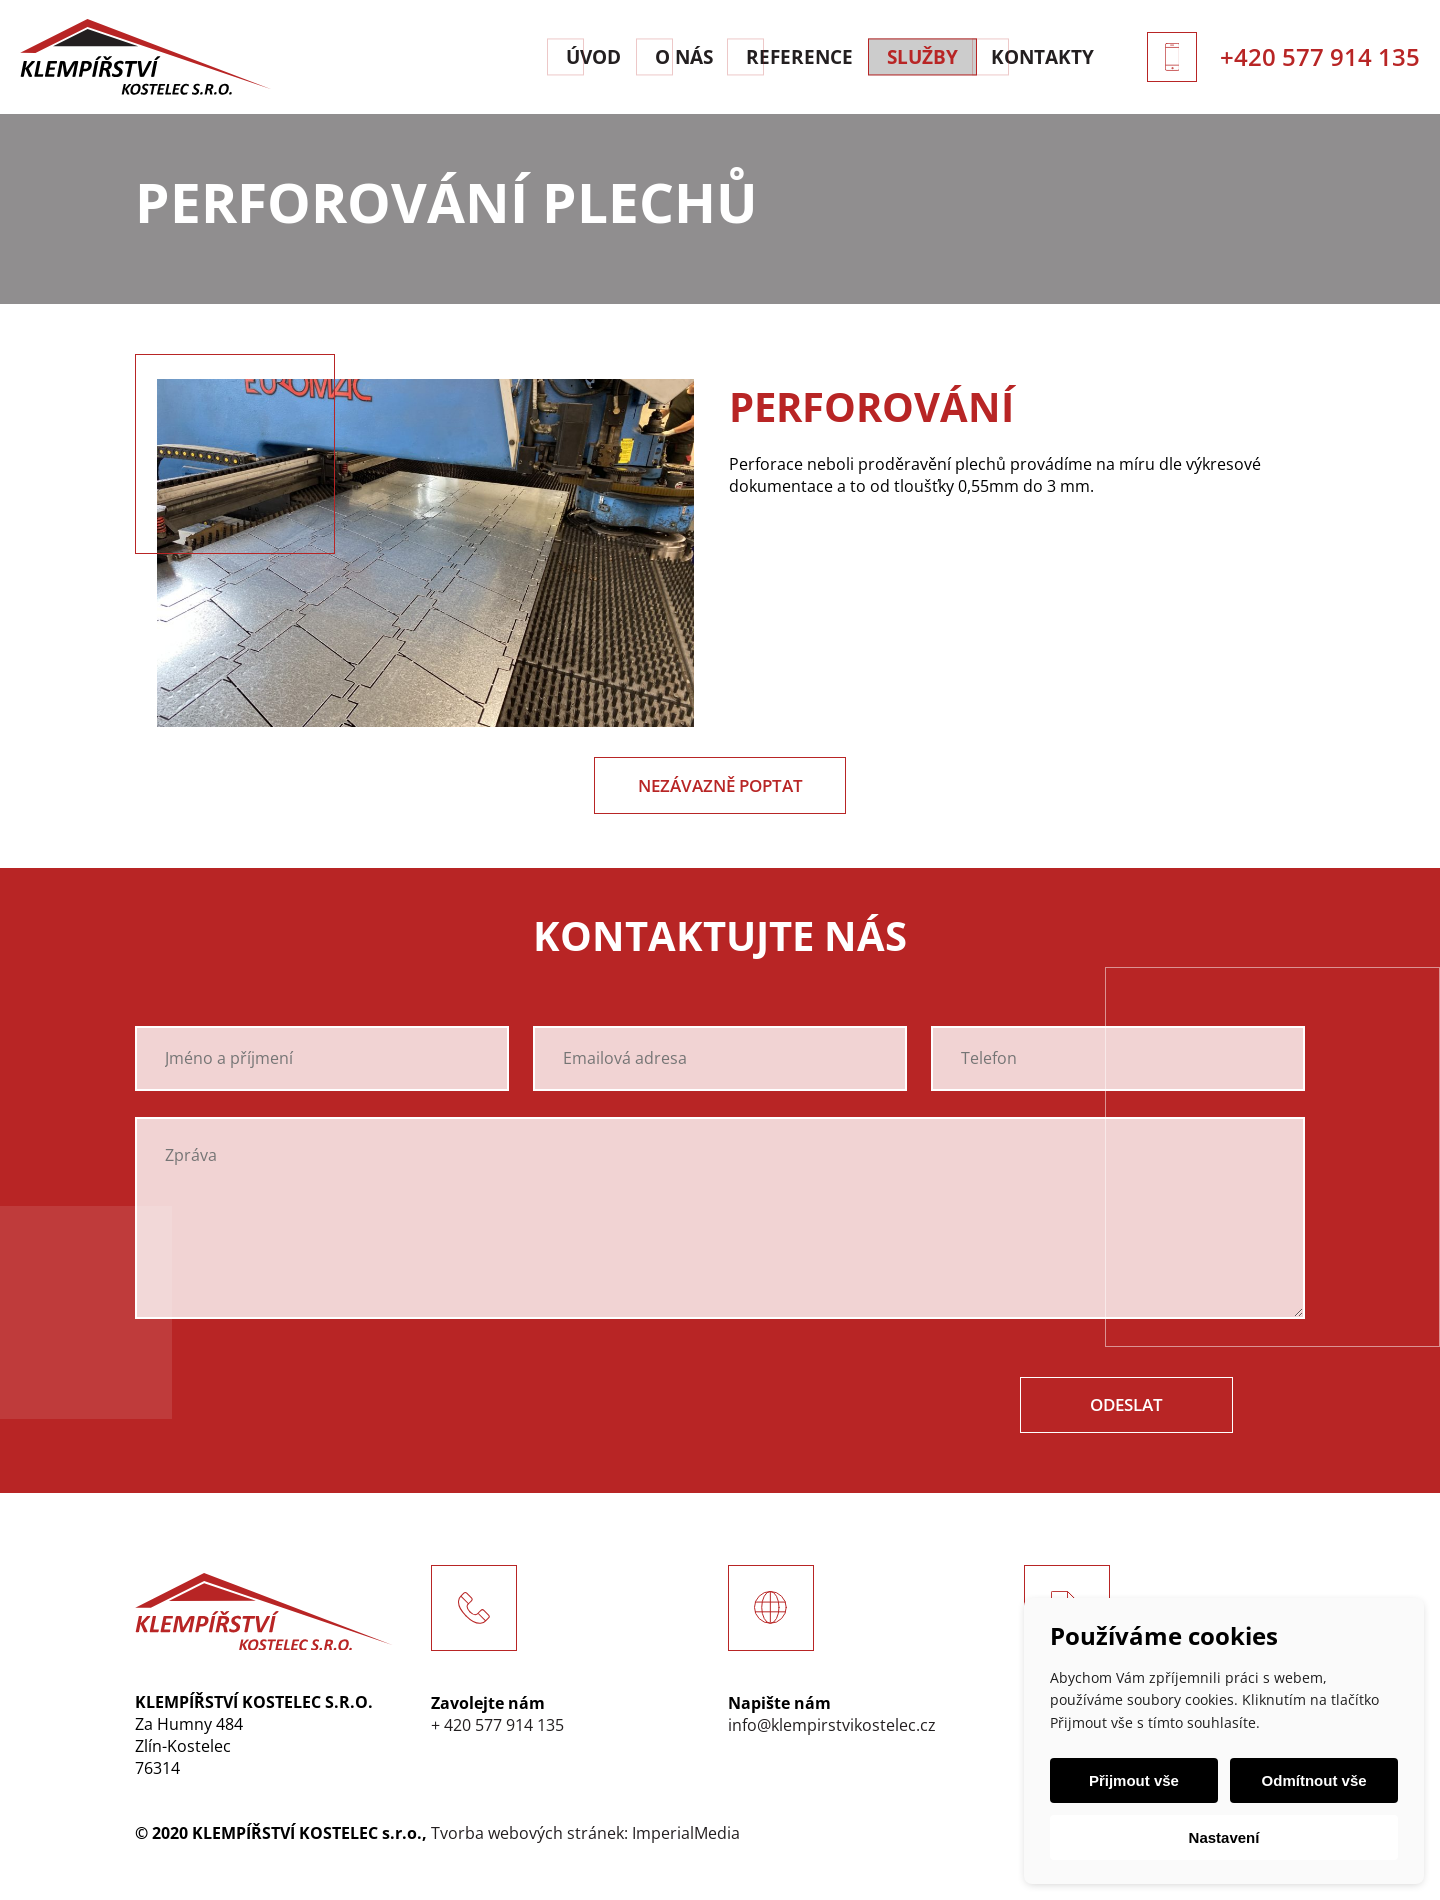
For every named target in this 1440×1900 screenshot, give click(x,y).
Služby (908, 57)
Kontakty (1050, 57)
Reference (765, 57)
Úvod (512, 57)
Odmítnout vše (1310, 1780)
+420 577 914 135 (1320, 56)
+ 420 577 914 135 (497, 1730)
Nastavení (1224, 1837)
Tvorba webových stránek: (529, 1838)
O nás (627, 57)
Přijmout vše (1137, 1780)
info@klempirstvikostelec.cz (832, 1730)
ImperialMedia (686, 1838)
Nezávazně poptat (720, 787)
